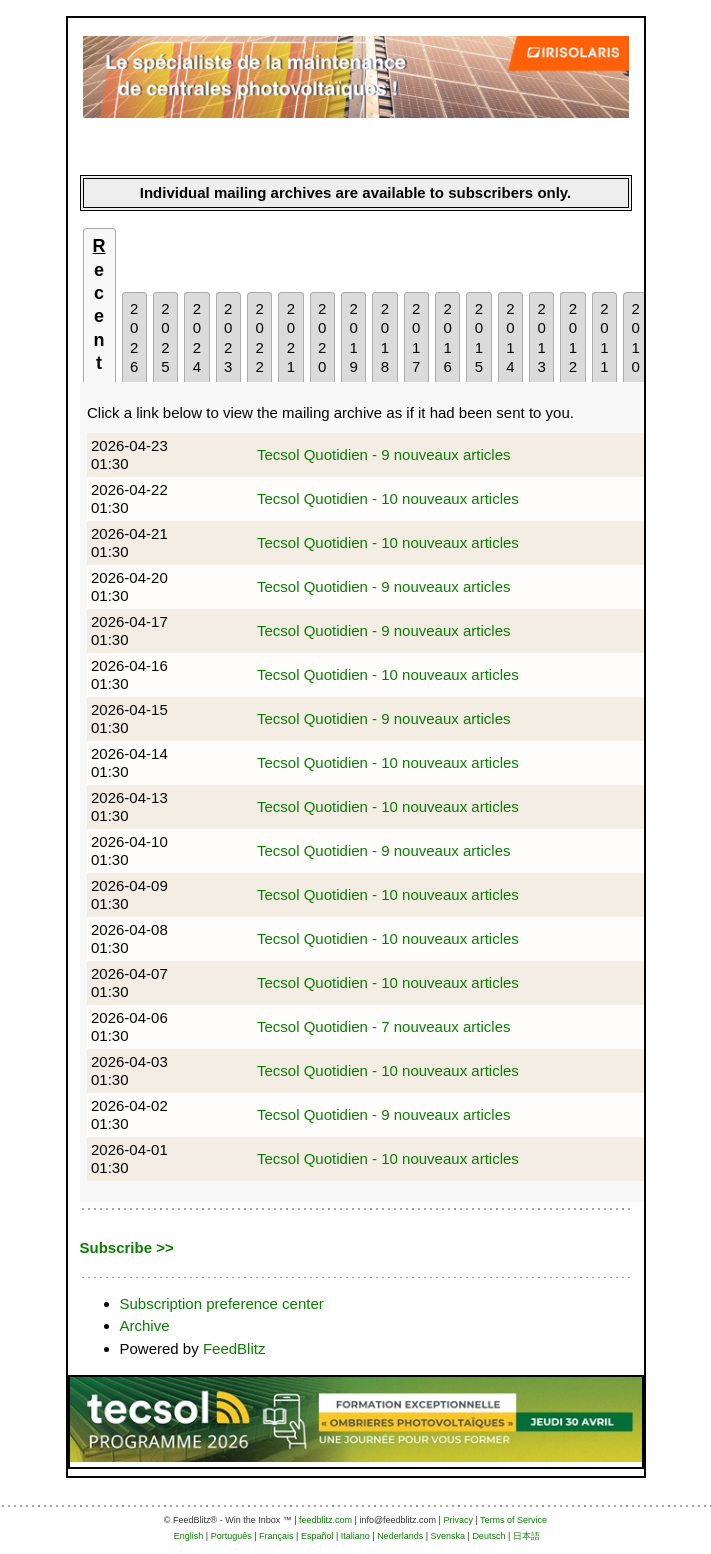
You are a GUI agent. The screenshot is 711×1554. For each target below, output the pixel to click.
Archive (145, 1325)
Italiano (355, 1536)
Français (276, 1536)
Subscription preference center (222, 1303)
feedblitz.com (325, 1520)
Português (231, 1536)
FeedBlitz (234, 1348)
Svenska (448, 1536)
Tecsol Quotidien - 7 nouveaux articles (383, 1026)
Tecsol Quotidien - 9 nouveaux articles (383, 454)
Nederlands (400, 1536)
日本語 (526, 1536)
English (189, 1536)
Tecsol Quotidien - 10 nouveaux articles (388, 498)
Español (317, 1536)
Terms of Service (513, 1520)
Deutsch (488, 1536)
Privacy (458, 1520)
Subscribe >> (127, 1247)
